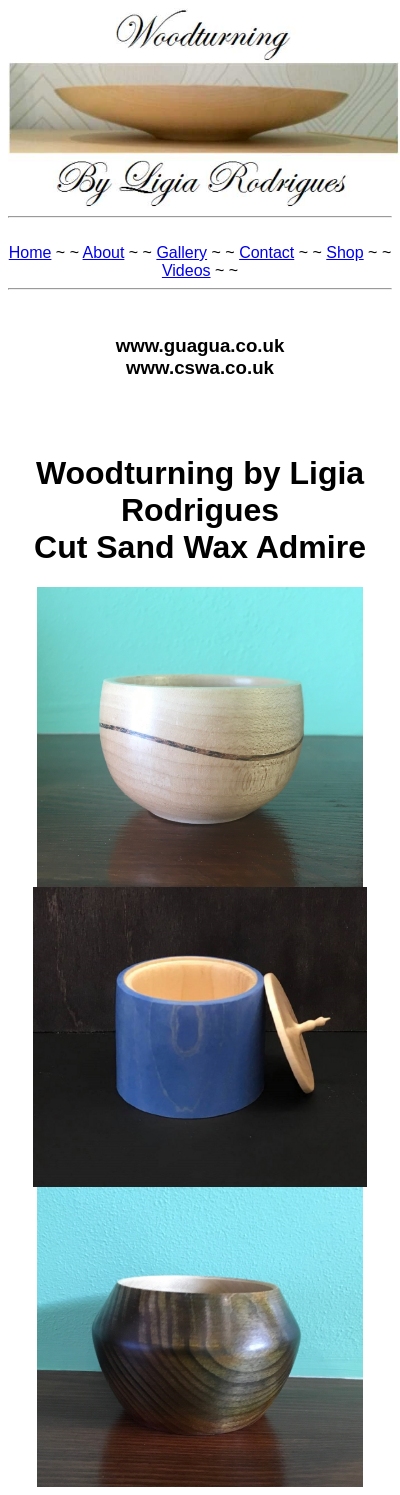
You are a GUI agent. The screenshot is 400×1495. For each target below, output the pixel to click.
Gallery (181, 252)
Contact (266, 252)
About (104, 252)
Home (30, 252)
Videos (186, 270)
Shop (344, 252)
